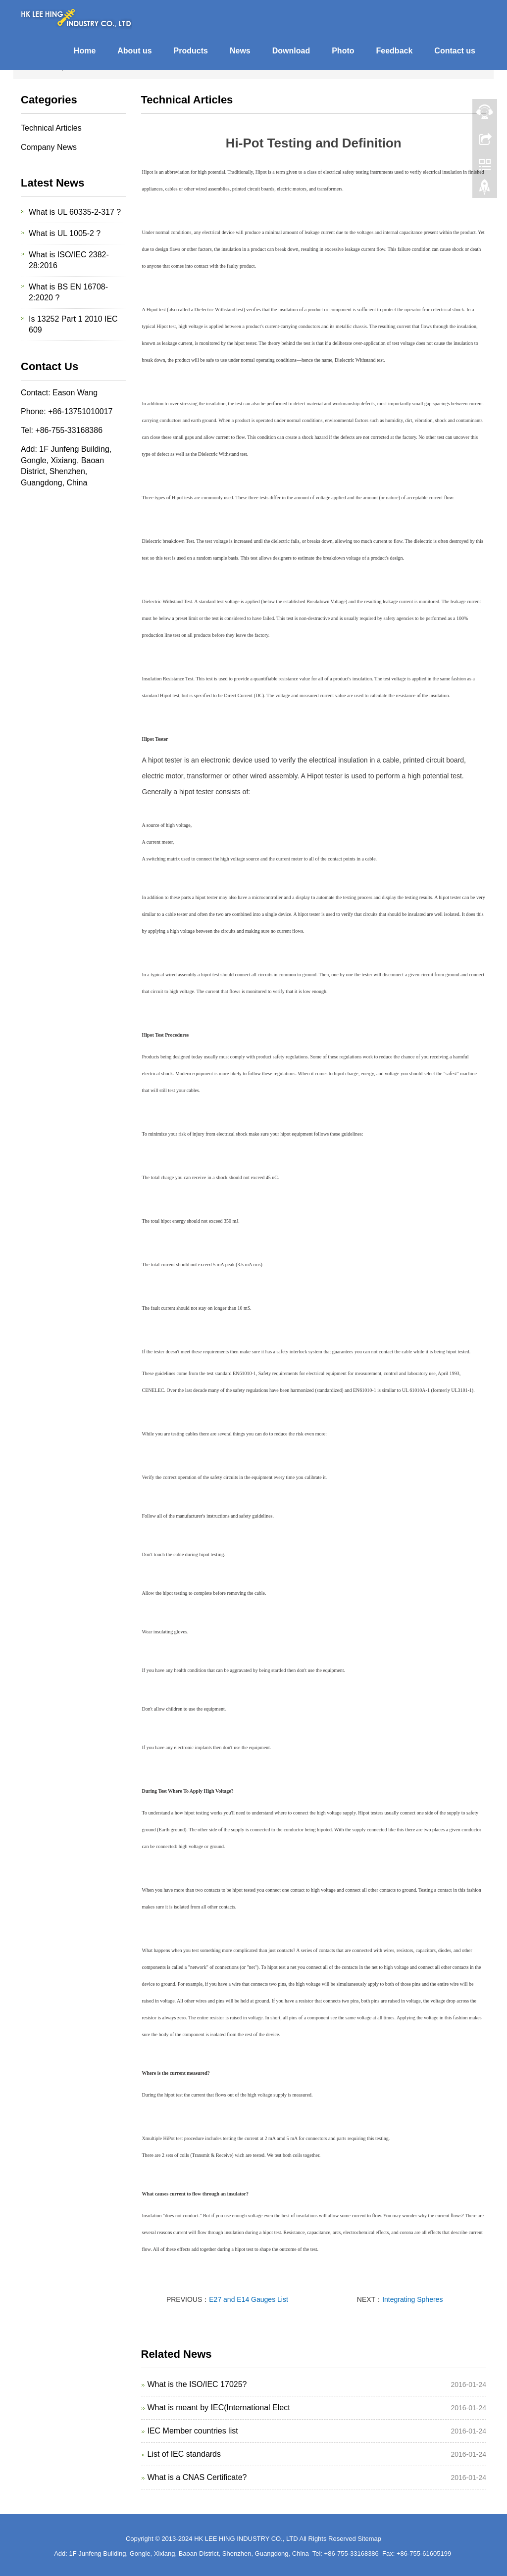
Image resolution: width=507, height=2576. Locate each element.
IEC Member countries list (193, 2431)
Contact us (454, 51)
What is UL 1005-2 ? (65, 233)
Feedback (394, 51)
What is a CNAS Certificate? (197, 2477)
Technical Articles (51, 128)
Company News (49, 147)
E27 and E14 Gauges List (248, 2299)
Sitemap (369, 2538)
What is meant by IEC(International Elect (219, 2407)
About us (134, 51)
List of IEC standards (184, 2454)
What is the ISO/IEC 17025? (197, 2384)
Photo (343, 51)
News (240, 51)
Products (191, 51)
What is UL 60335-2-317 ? (75, 212)
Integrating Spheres (412, 2299)
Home (85, 51)
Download (291, 51)
